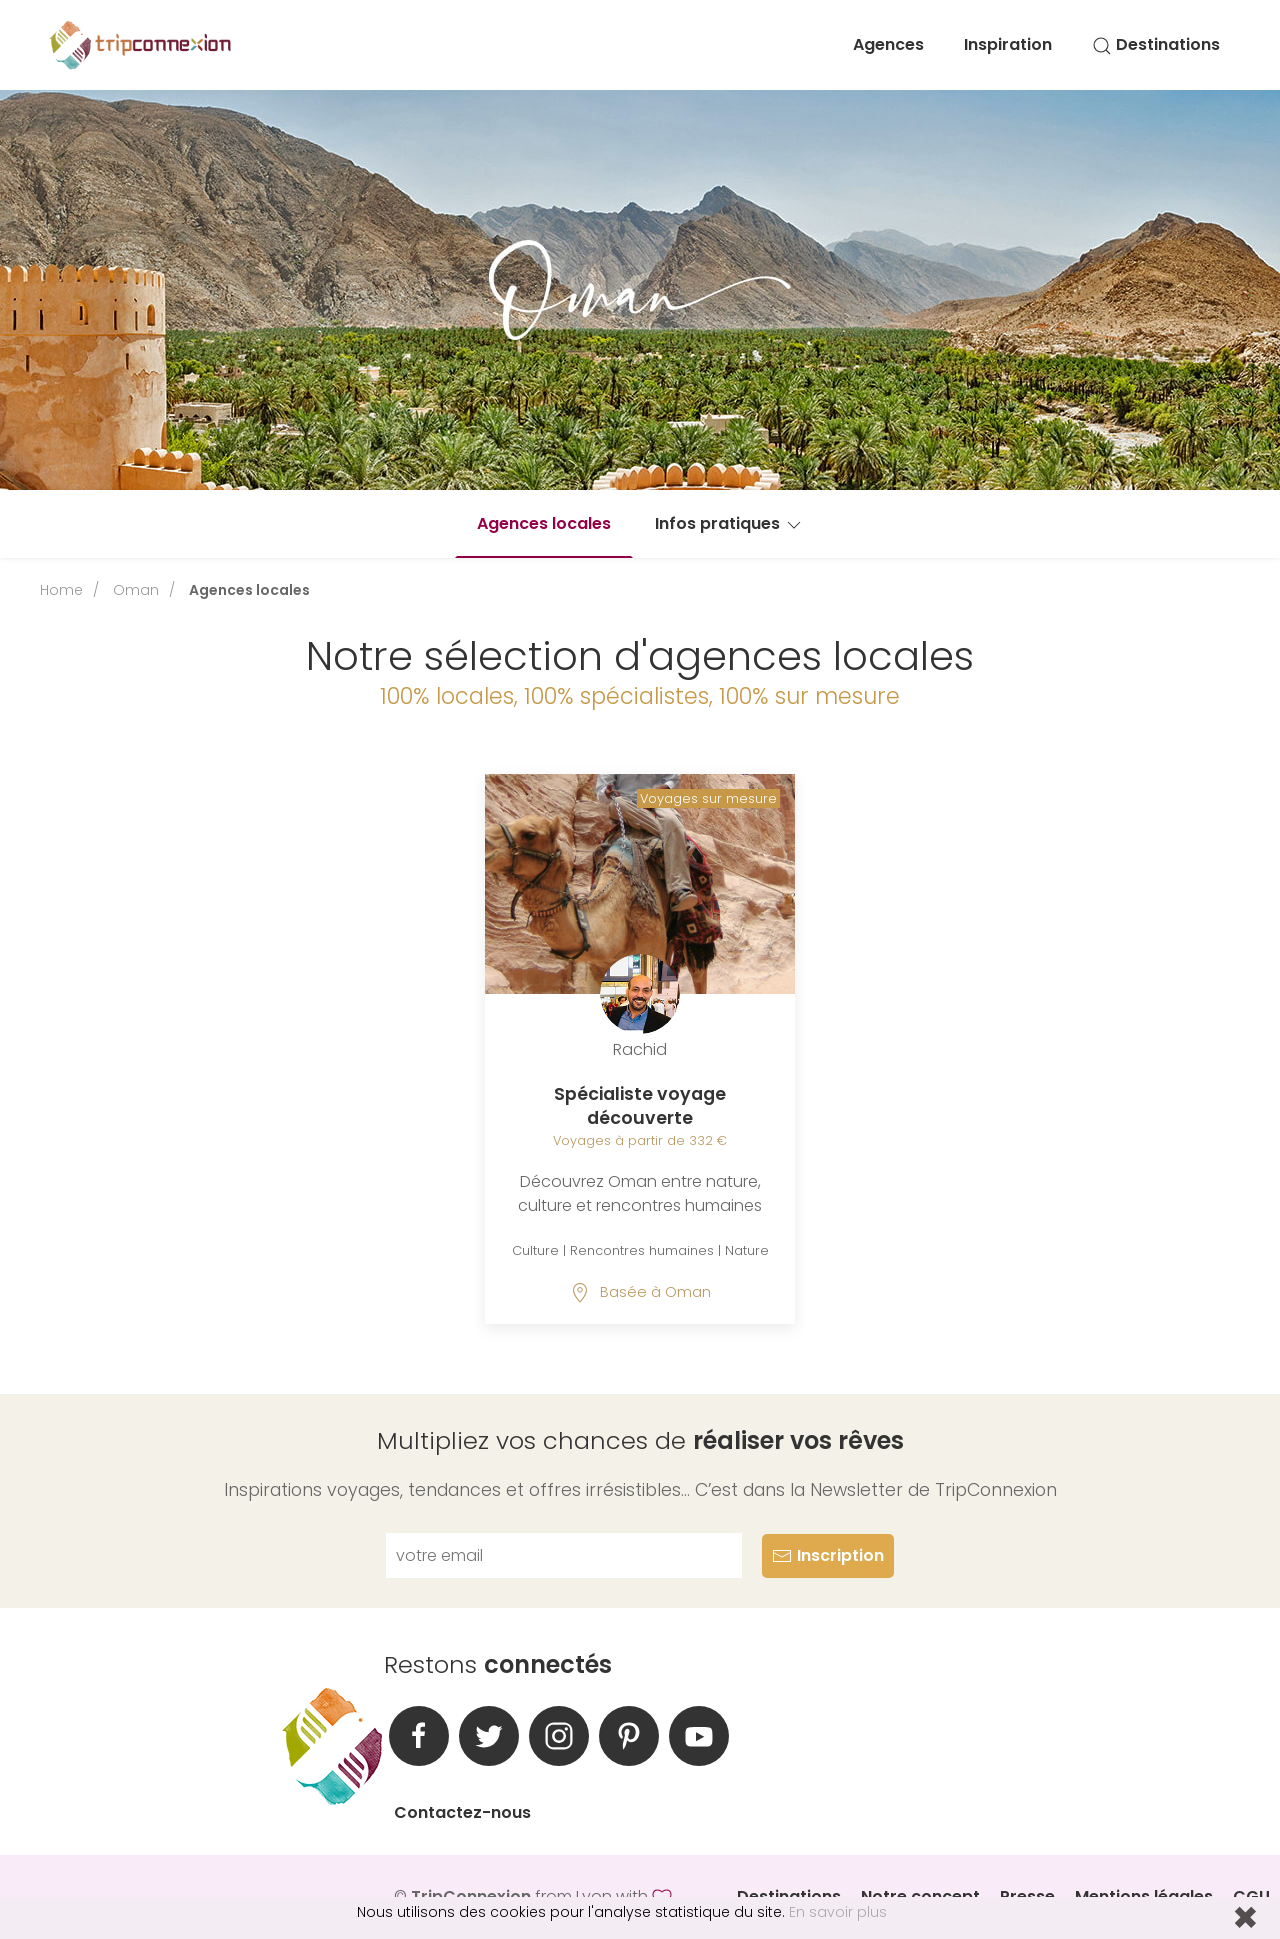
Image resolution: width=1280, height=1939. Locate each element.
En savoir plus (838, 1912)
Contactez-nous (462, 1812)
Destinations (1156, 44)
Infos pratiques (729, 523)
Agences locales (544, 523)
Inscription (828, 1555)
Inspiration (1008, 44)
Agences (888, 44)
